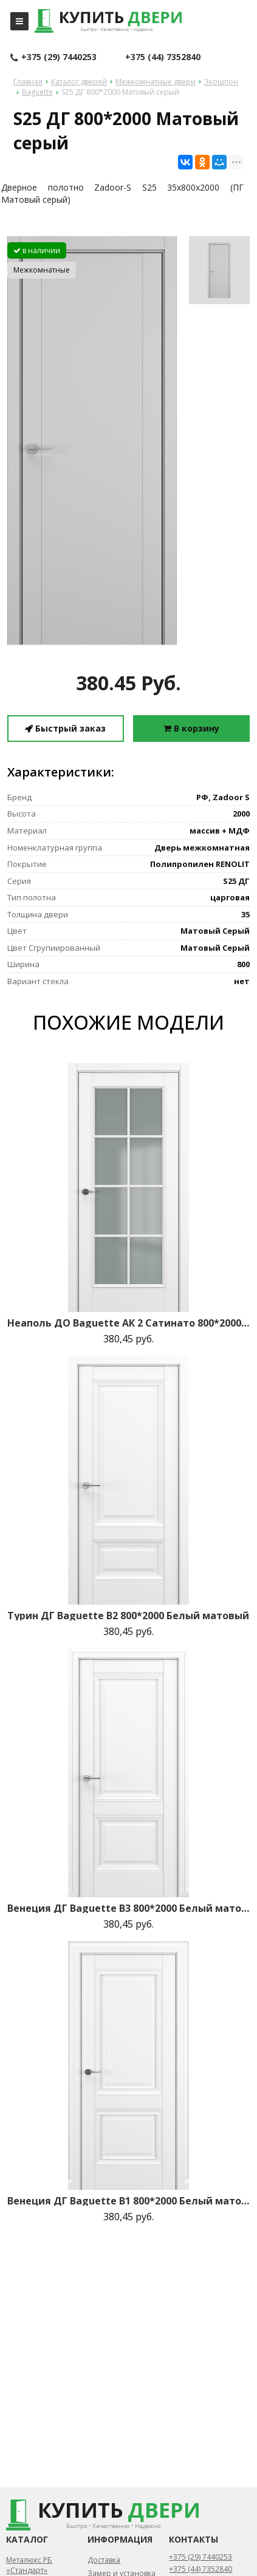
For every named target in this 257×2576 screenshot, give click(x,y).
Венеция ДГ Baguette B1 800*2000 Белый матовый (128, 2201)
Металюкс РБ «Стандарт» (29, 2565)
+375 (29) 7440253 (53, 57)
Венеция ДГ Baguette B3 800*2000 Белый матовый (128, 1908)
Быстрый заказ (65, 728)
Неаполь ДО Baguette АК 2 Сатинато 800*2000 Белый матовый (128, 1323)
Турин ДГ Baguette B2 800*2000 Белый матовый (128, 1615)
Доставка (103, 2560)
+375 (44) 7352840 (162, 57)
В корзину (191, 728)
